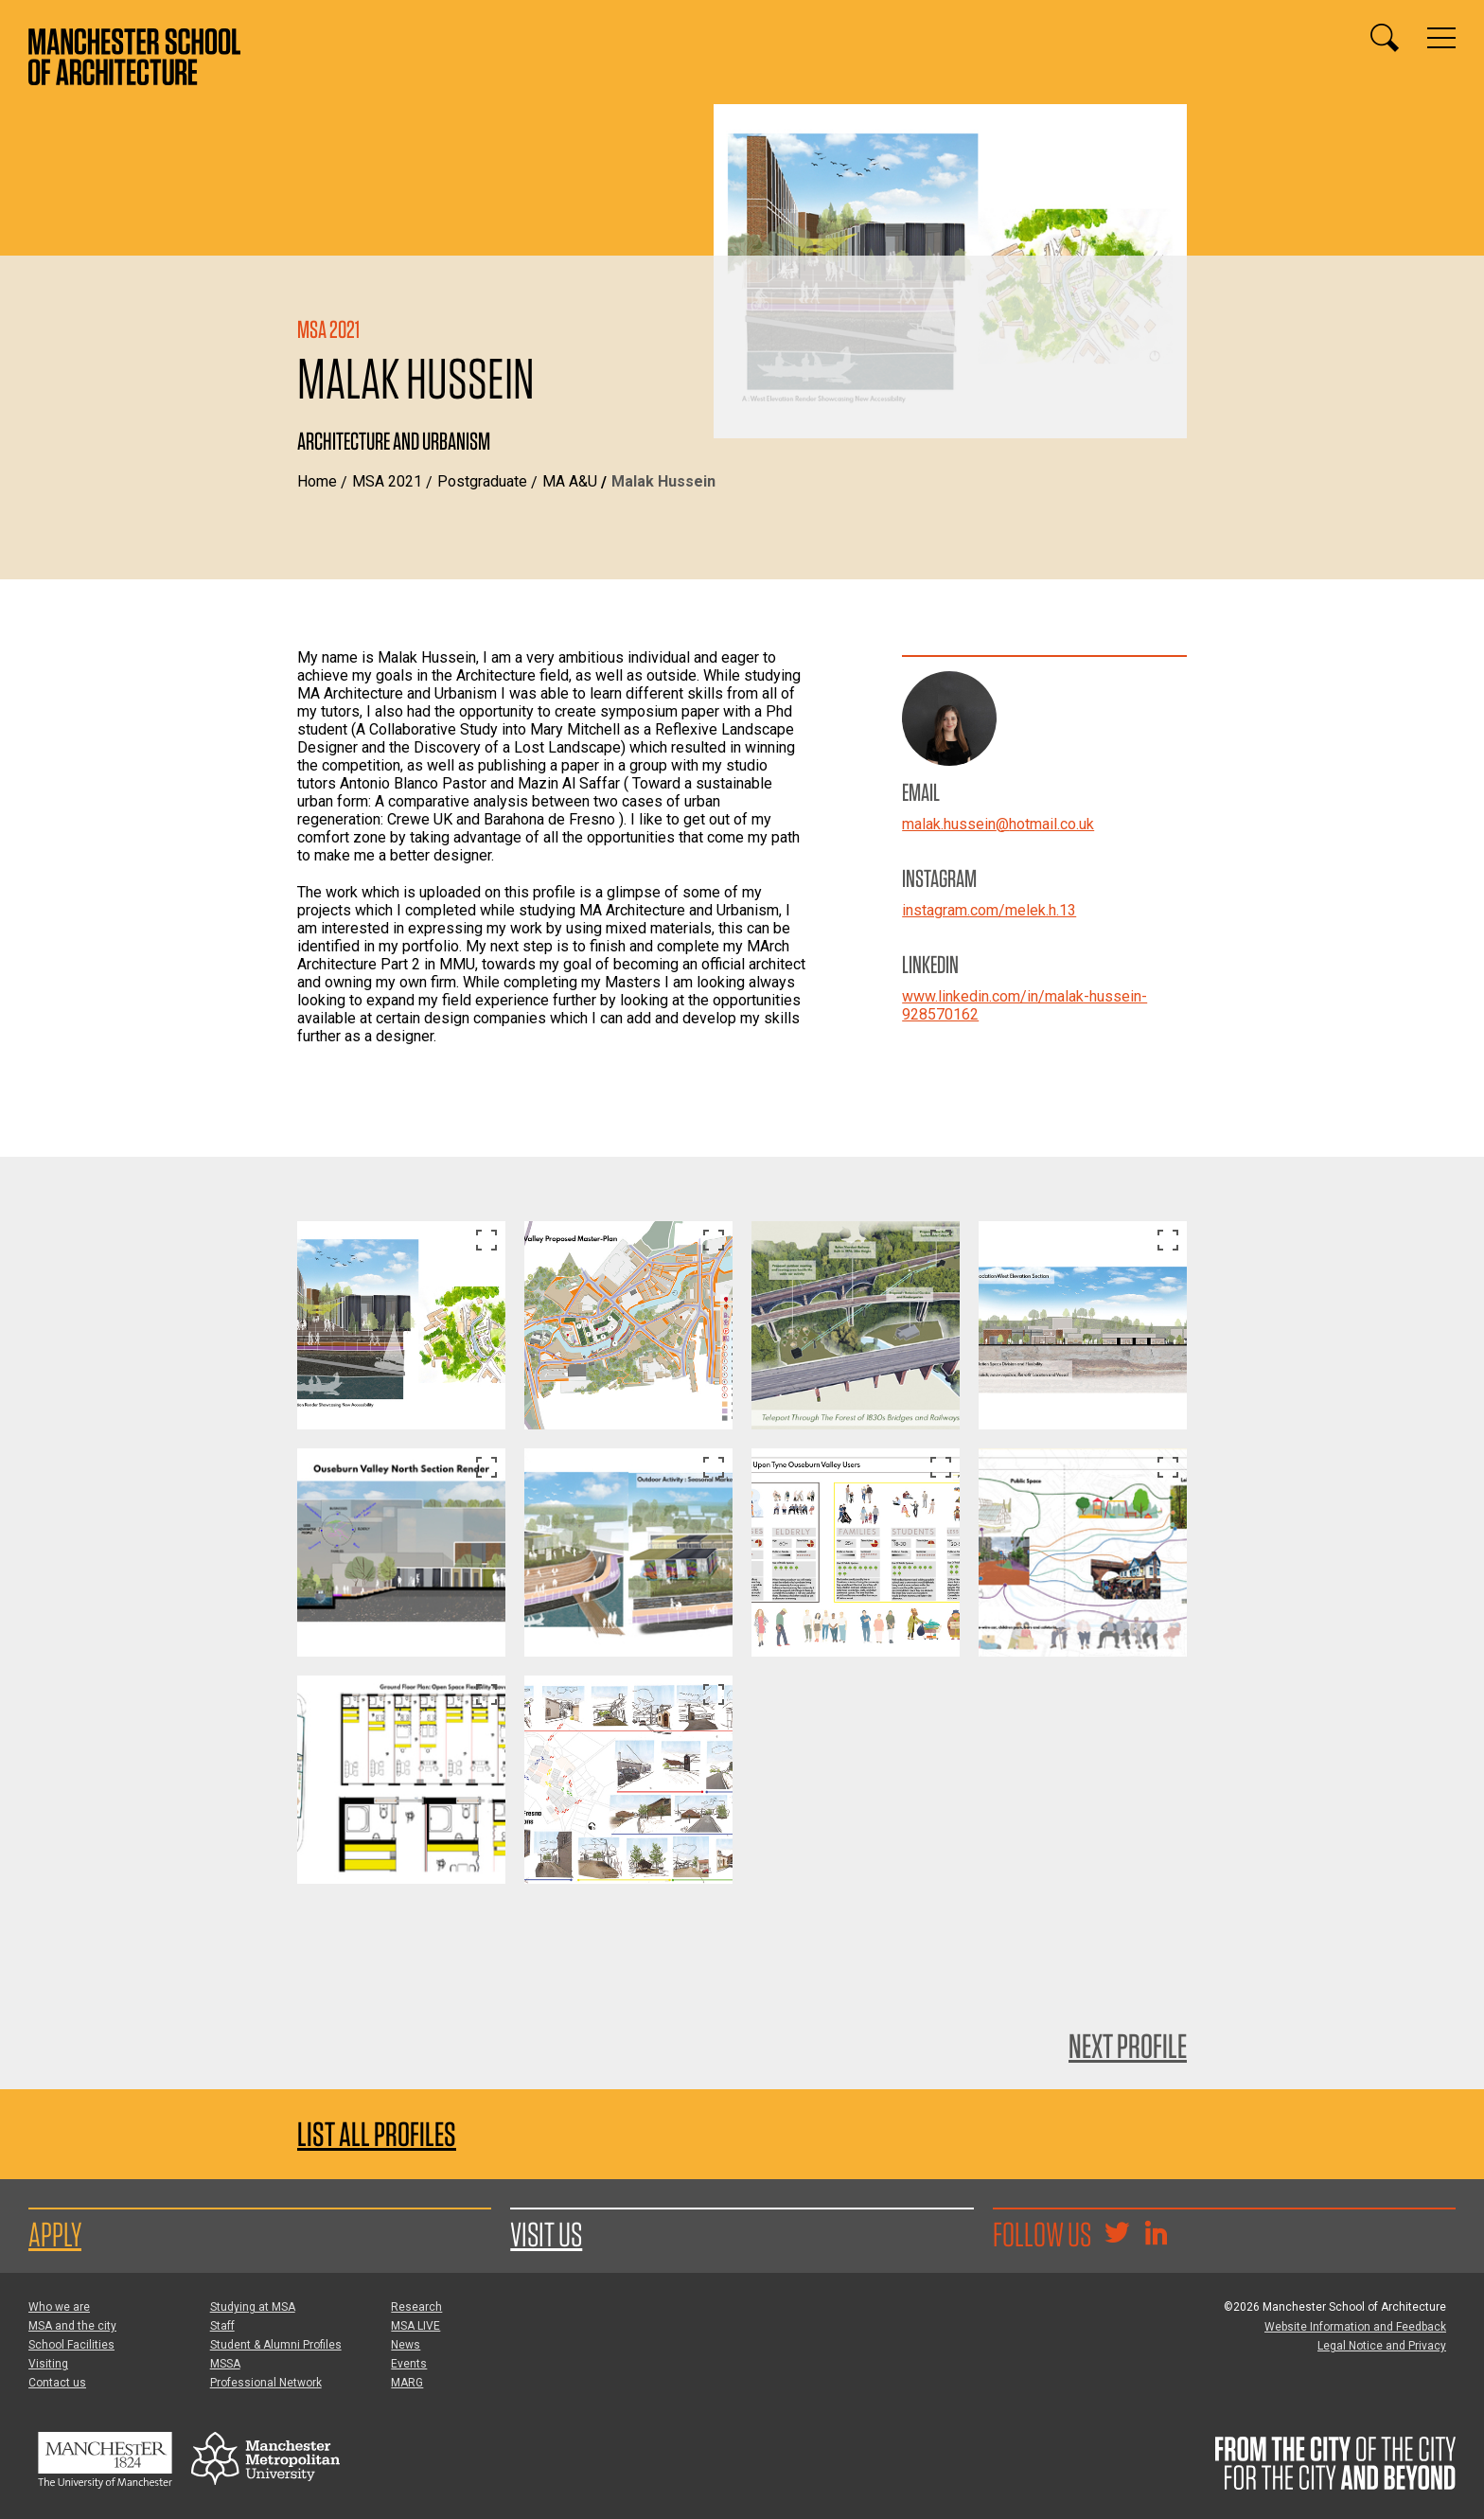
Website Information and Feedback (1355, 2326)
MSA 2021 (387, 481)
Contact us (57, 2382)
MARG (407, 2382)
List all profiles (376, 2134)
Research (416, 2307)
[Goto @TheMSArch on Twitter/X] (1116, 2235)
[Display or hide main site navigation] (1441, 38)
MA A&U (569, 481)
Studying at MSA (252, 2307)
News (405, 2344)
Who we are (59, 2307)
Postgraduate (482, 481)
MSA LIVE (415, 2326)
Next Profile (1128, 2046)
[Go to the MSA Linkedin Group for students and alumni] (1155, 2235)
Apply (54, 2234)
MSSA (225, 2363)
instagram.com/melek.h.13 (989, 910)
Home (317, 481)
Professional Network (266, 2382)
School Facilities (71, 2344)
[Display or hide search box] (1384, 38)
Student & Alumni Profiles (276, 2344)
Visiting (48, 2363)
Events (409, 2363)
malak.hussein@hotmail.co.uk (998, 824)
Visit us (546, 2234)
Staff (222, 2326)
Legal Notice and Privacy (1381, 2345)
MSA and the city (72, 2326)
